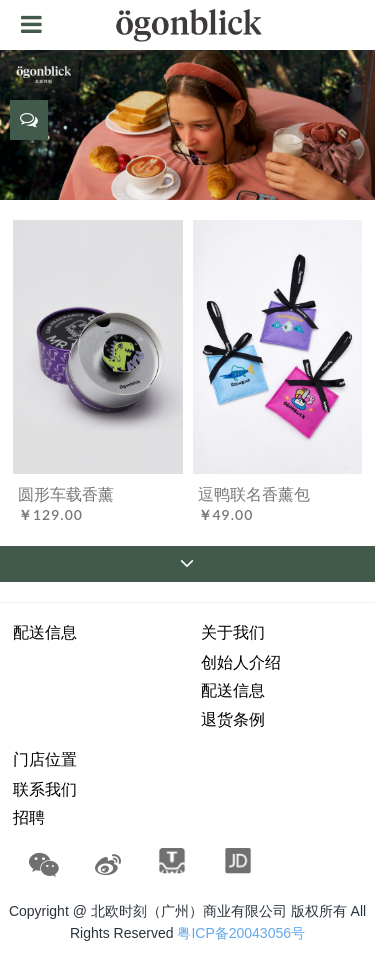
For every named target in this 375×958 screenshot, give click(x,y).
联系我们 (45, 789)
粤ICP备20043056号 (241, 933)
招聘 (29, 817)
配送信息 (45, 632)
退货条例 (233, 719)
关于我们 (233, 632)
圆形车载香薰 (66, 493)
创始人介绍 (241, 662)
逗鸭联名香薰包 (254, 493)
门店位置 (45, 759)
